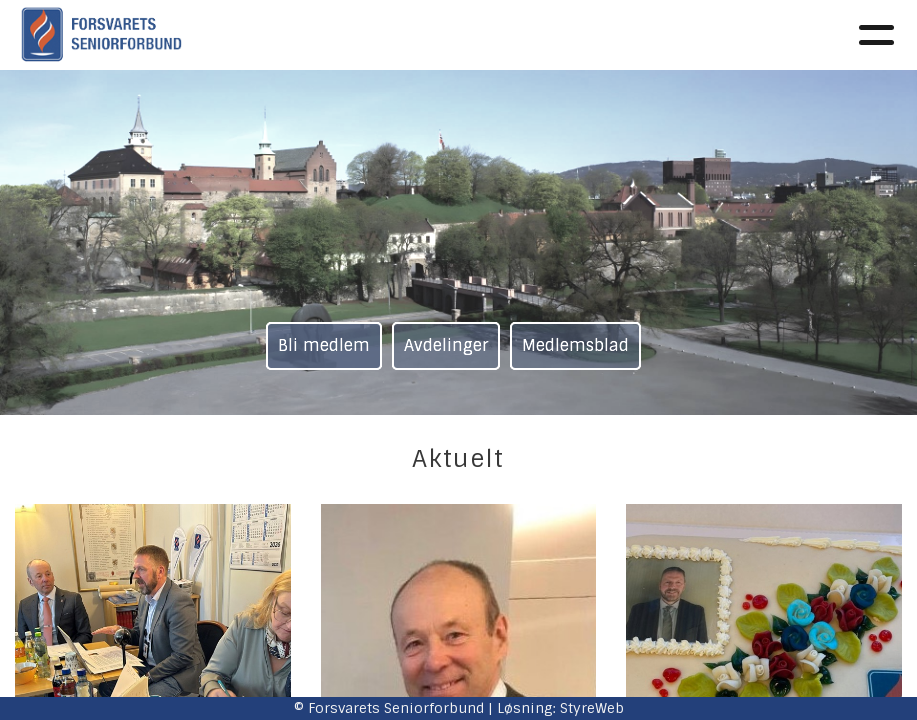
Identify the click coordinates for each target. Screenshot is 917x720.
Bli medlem (324, 345)
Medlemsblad (575, 345)
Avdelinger (446, 345)
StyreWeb (592, 708)
